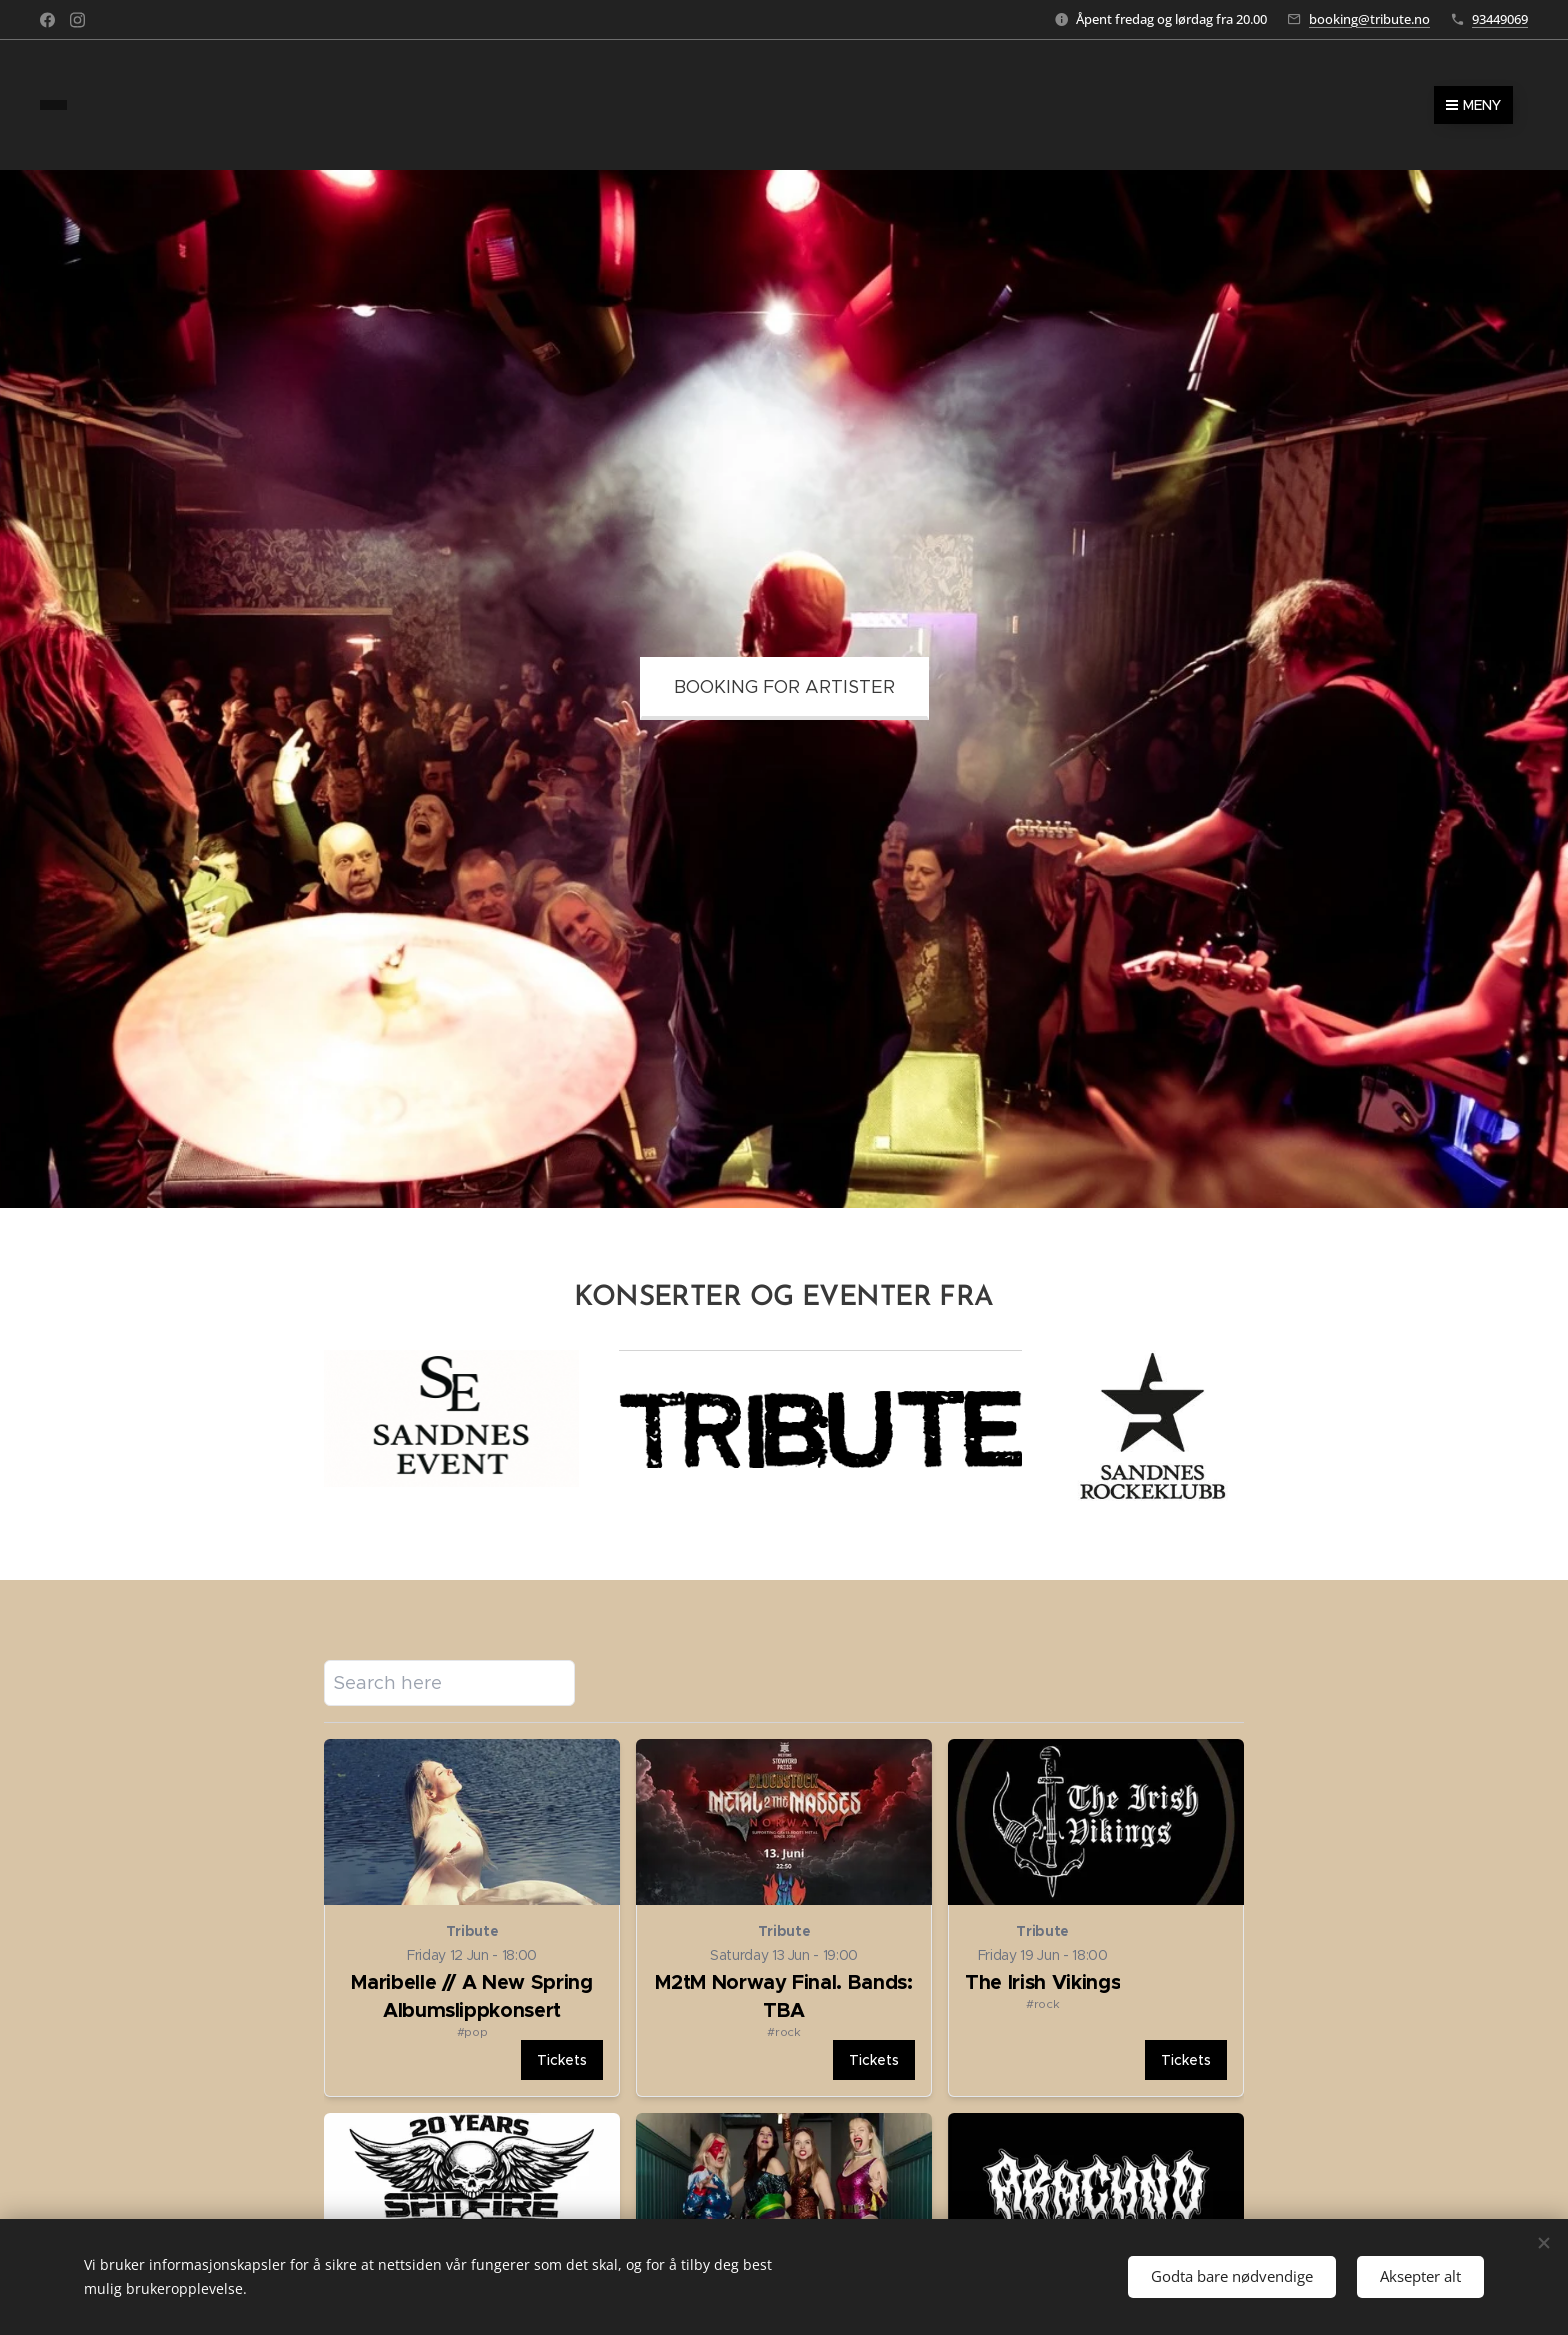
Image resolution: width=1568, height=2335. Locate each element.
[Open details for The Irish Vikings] (1096, 1919)
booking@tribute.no (1369, 19)
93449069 (1500, 19)
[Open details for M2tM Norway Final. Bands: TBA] (784, 1919)
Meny (1473, 105)
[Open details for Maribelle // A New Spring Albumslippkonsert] (472, 1919)
